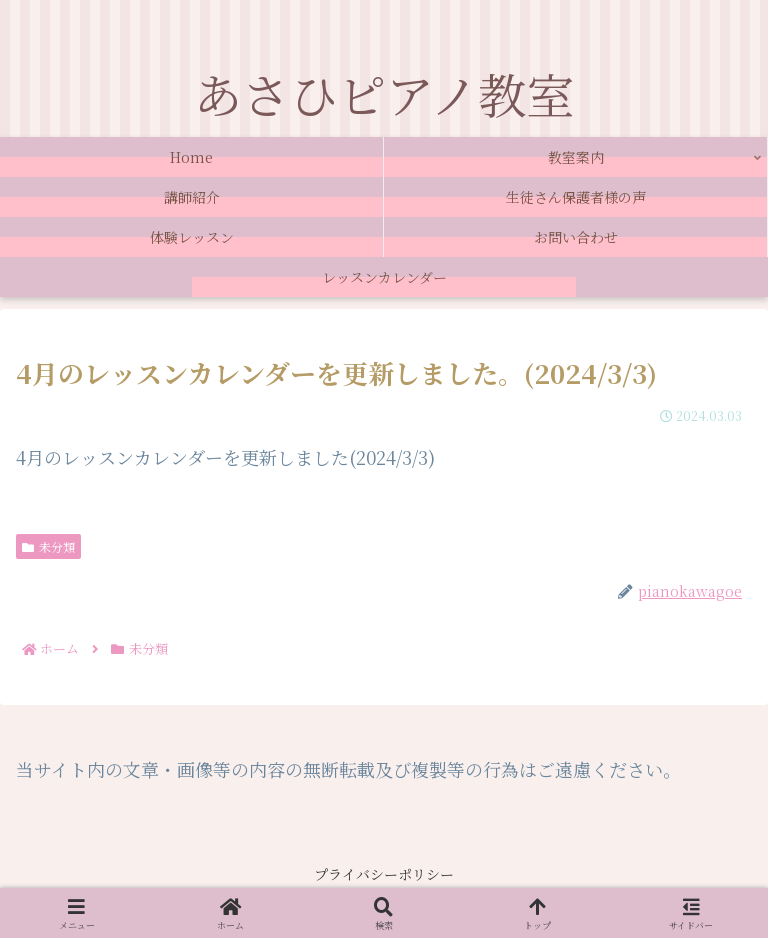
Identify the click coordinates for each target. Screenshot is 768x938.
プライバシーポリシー (384, 874)
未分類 (48, 546)
